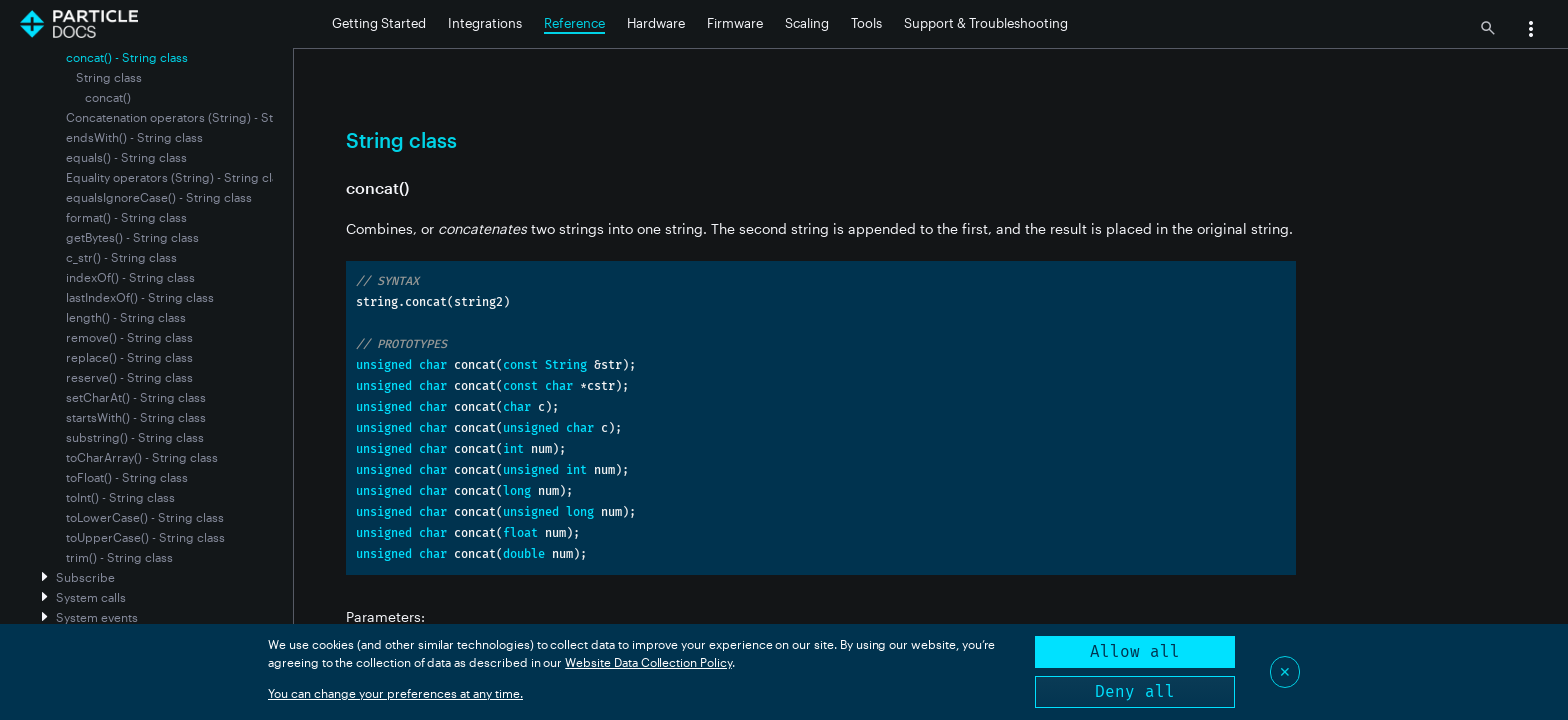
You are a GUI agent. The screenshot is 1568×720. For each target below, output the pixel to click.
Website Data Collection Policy (648, 662)
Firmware (735, 23)
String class (109, 77)
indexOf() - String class (130, 277)
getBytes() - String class (132, 237)
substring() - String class (135, 437)
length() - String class (126, 317)
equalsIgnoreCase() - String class (159, 197)
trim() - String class (119, 557)
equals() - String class (126, 157)
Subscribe (85, 577)
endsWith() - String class (134, 137)
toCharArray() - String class (142, 457)
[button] (1531, 31)
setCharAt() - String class (136, 397)
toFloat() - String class (127, 477)
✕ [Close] (1285, 671)
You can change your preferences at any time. (395, 693)
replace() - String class (129, 357)
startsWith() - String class (136, 417)
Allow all (1135, 651)
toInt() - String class (120, 497)
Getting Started (379, 23)
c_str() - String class (121, 257)
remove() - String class (129, 337)
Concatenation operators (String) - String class (196, 117)
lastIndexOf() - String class (140, 297)
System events (97, 617)
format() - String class (126, 217)
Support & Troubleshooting (986, 23)
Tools (866, 23)
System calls (91, 597)
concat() (108, 97)
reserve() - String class (129, 377)
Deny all (1135, 691)
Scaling (807, 23)
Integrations (485, 23)
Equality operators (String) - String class (178, 177)
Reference (574, 23)
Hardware (656, 23)
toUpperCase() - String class (145, 537)
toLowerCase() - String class (145, 517)
